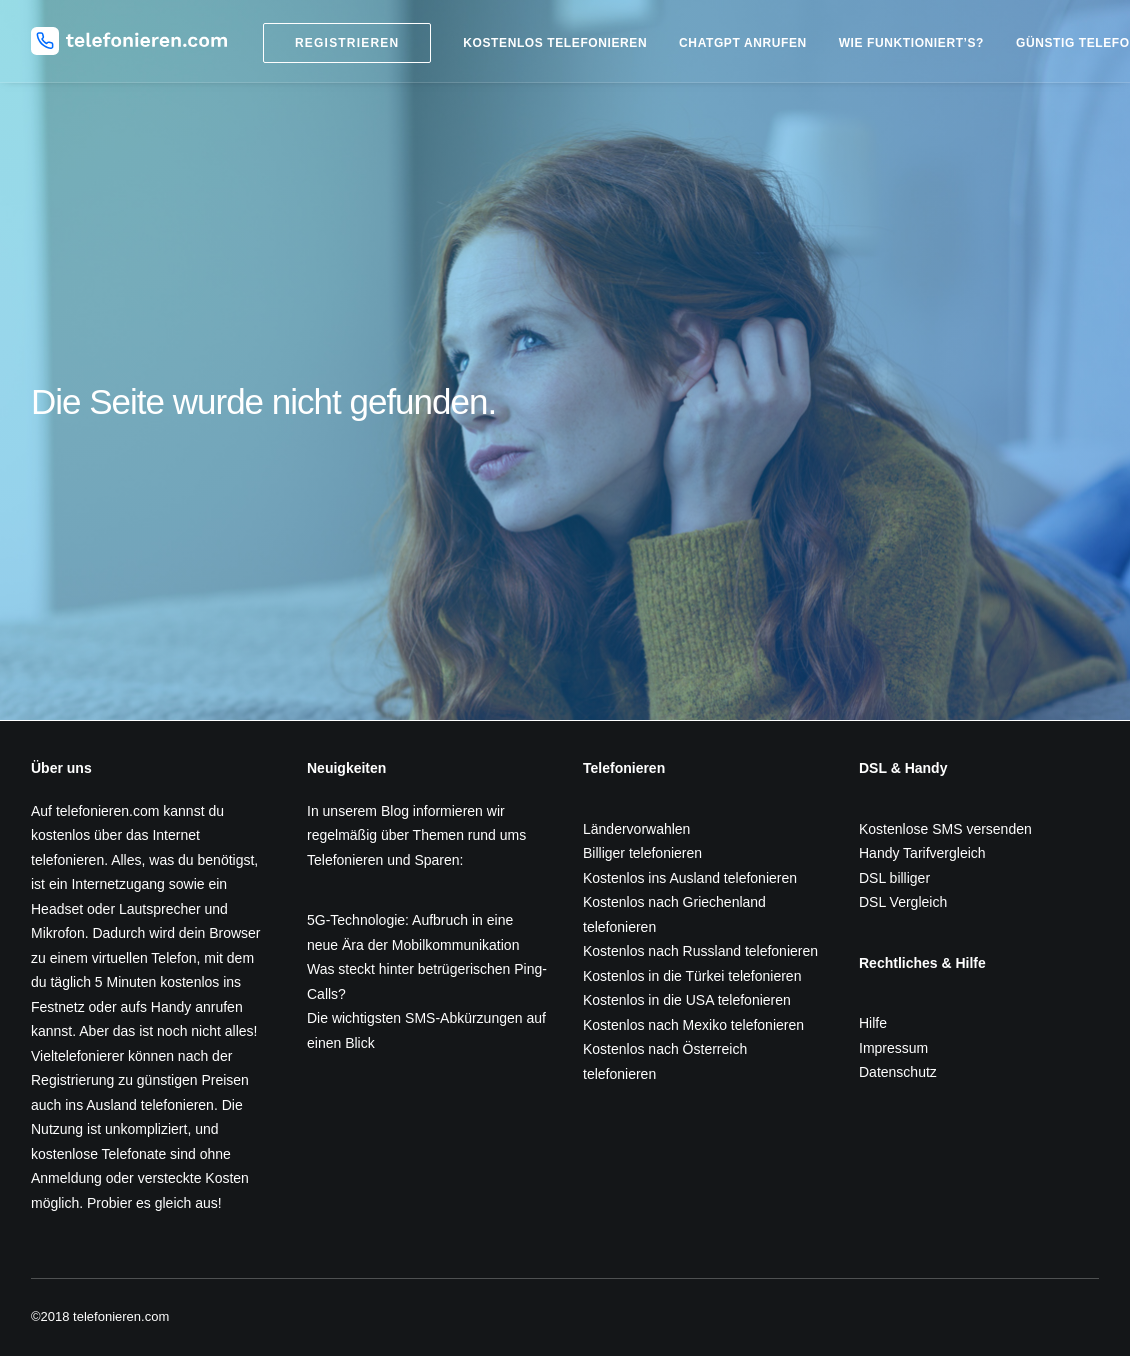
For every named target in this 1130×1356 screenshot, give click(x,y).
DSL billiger (894, 878)
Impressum (893, 1048)
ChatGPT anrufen (743, 43)
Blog (395, 811)
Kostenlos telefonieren (555, 43)
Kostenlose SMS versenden (945, 829)
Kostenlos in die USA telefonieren (687, 1000)
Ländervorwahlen (636, 829)
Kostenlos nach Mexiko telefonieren (693, 1025)
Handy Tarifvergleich (922, 853)
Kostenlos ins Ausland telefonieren (690, 878)
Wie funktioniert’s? (911, 43)
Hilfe (873, 1023)
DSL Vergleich (903, 902)
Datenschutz (898, 1072)
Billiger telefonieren (642, 853)
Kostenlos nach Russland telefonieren (700, 951)
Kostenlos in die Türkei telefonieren (692, 976)
